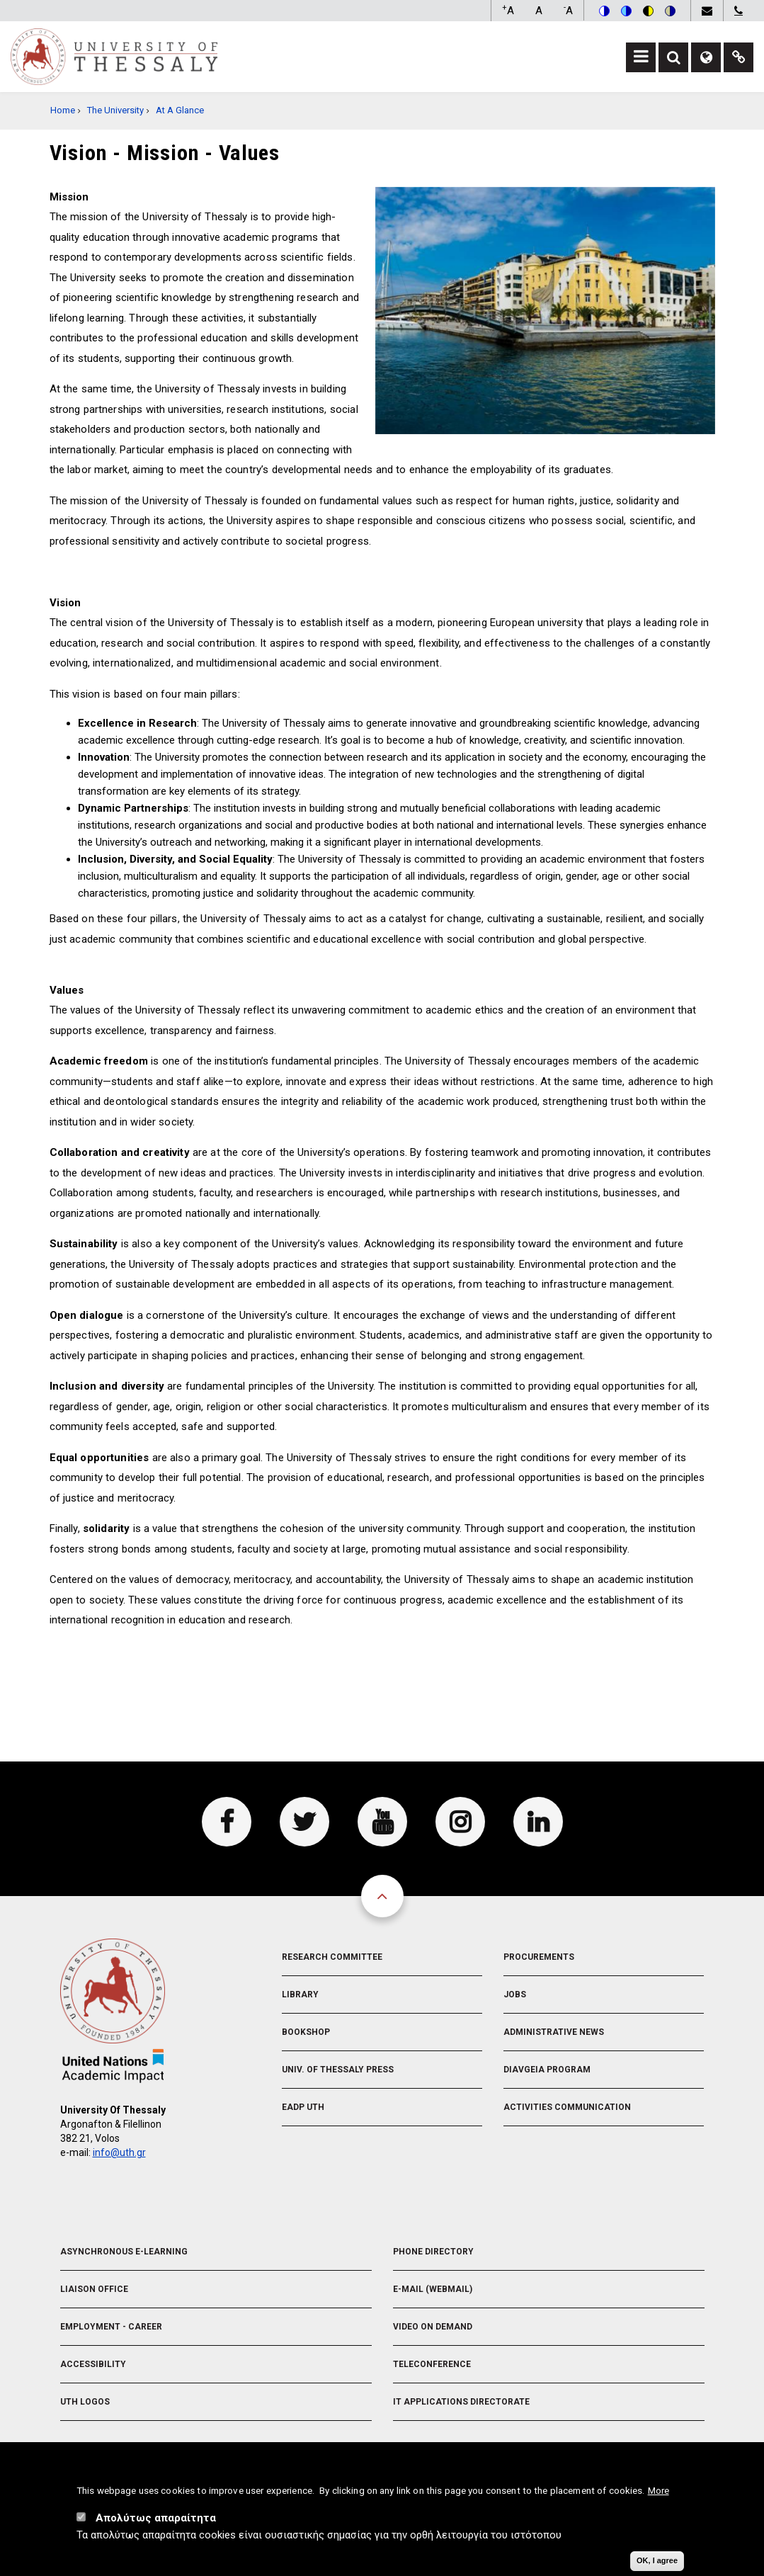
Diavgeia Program (547, 2070)
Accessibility (93, 2364)
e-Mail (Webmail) (432, 2289)
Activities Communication (567, 2107)
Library (300, 1994)
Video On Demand (432, 2327)
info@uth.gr (119, 2152)
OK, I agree (657, 2560)
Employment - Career (111, 2327)
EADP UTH (303, 2107)
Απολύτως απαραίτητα (156, 2518)
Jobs (514, 1994)
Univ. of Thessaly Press (338, 2070)
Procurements (538, 1957)
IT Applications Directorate (461, 2402)
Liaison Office (94, 2289)
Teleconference (432, 2364)
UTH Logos (85, 2402)
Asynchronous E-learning (124, 2252)
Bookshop (306, 2032)
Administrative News (553, 2032)
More (658, 2490)
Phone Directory (433, 2252)
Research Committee (332, 1957)
